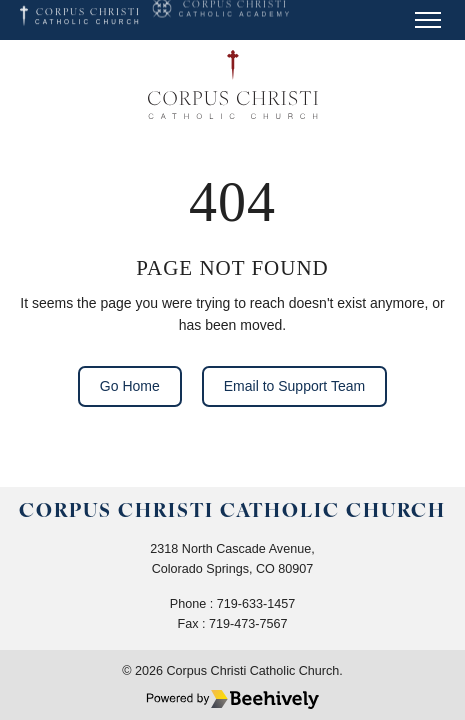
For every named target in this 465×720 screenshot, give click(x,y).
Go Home (130, 386)
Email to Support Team (294, 386)
